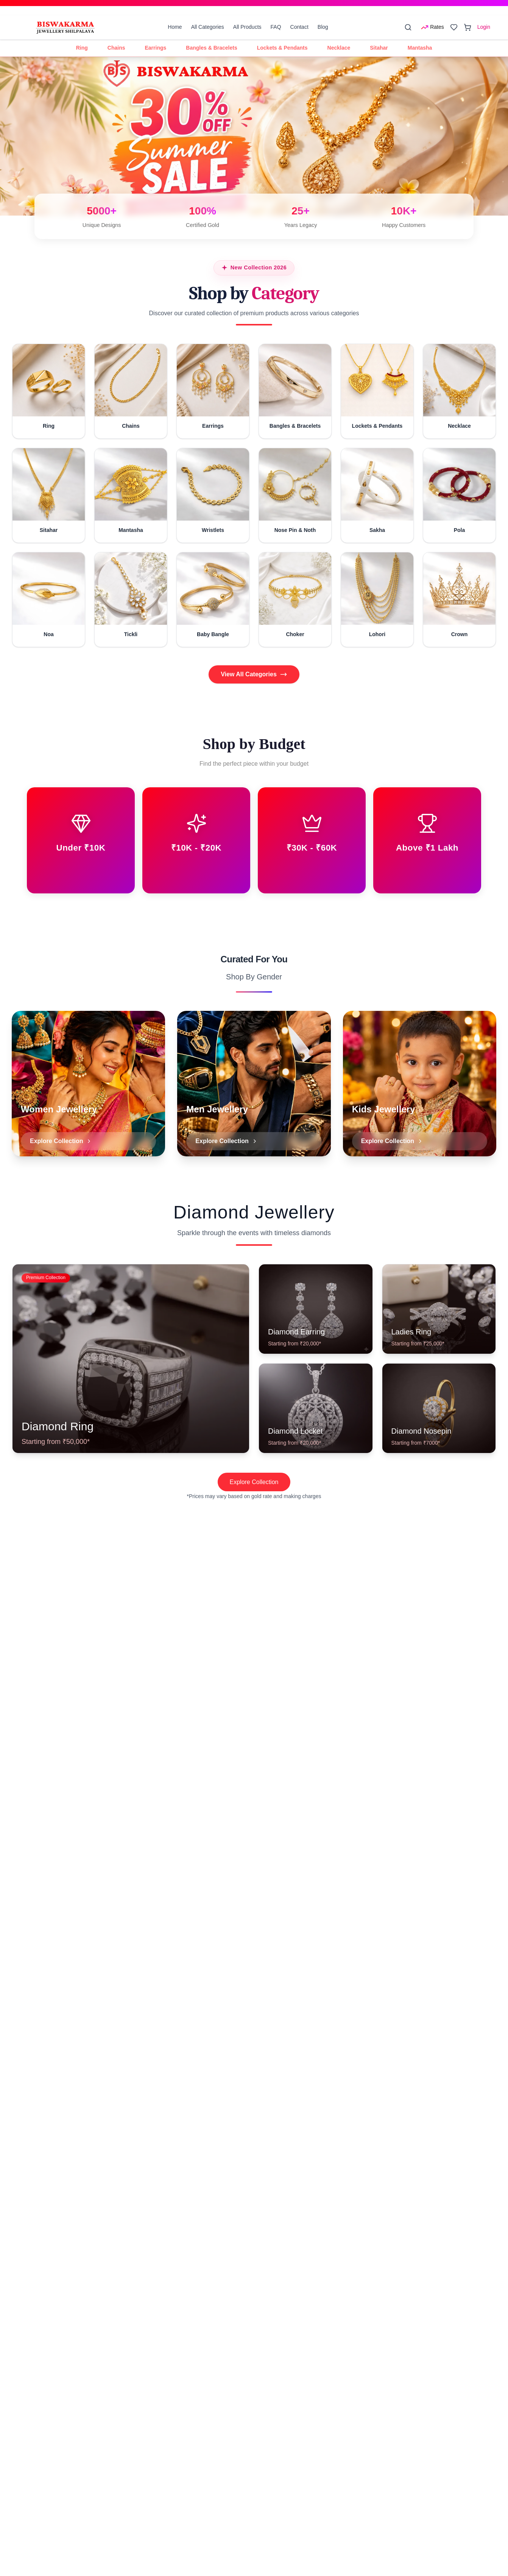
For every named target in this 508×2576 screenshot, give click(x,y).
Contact (299, 27)
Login (483, 27)
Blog (323, 27)
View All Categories (254, 674)
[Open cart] (467, 27)
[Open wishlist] (454, 27)
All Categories (207, 27)
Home (175, 27)
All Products (247, 27)
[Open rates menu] (432, 27)
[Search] (408, 27)
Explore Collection (254, 1482)
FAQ (276, 27)
